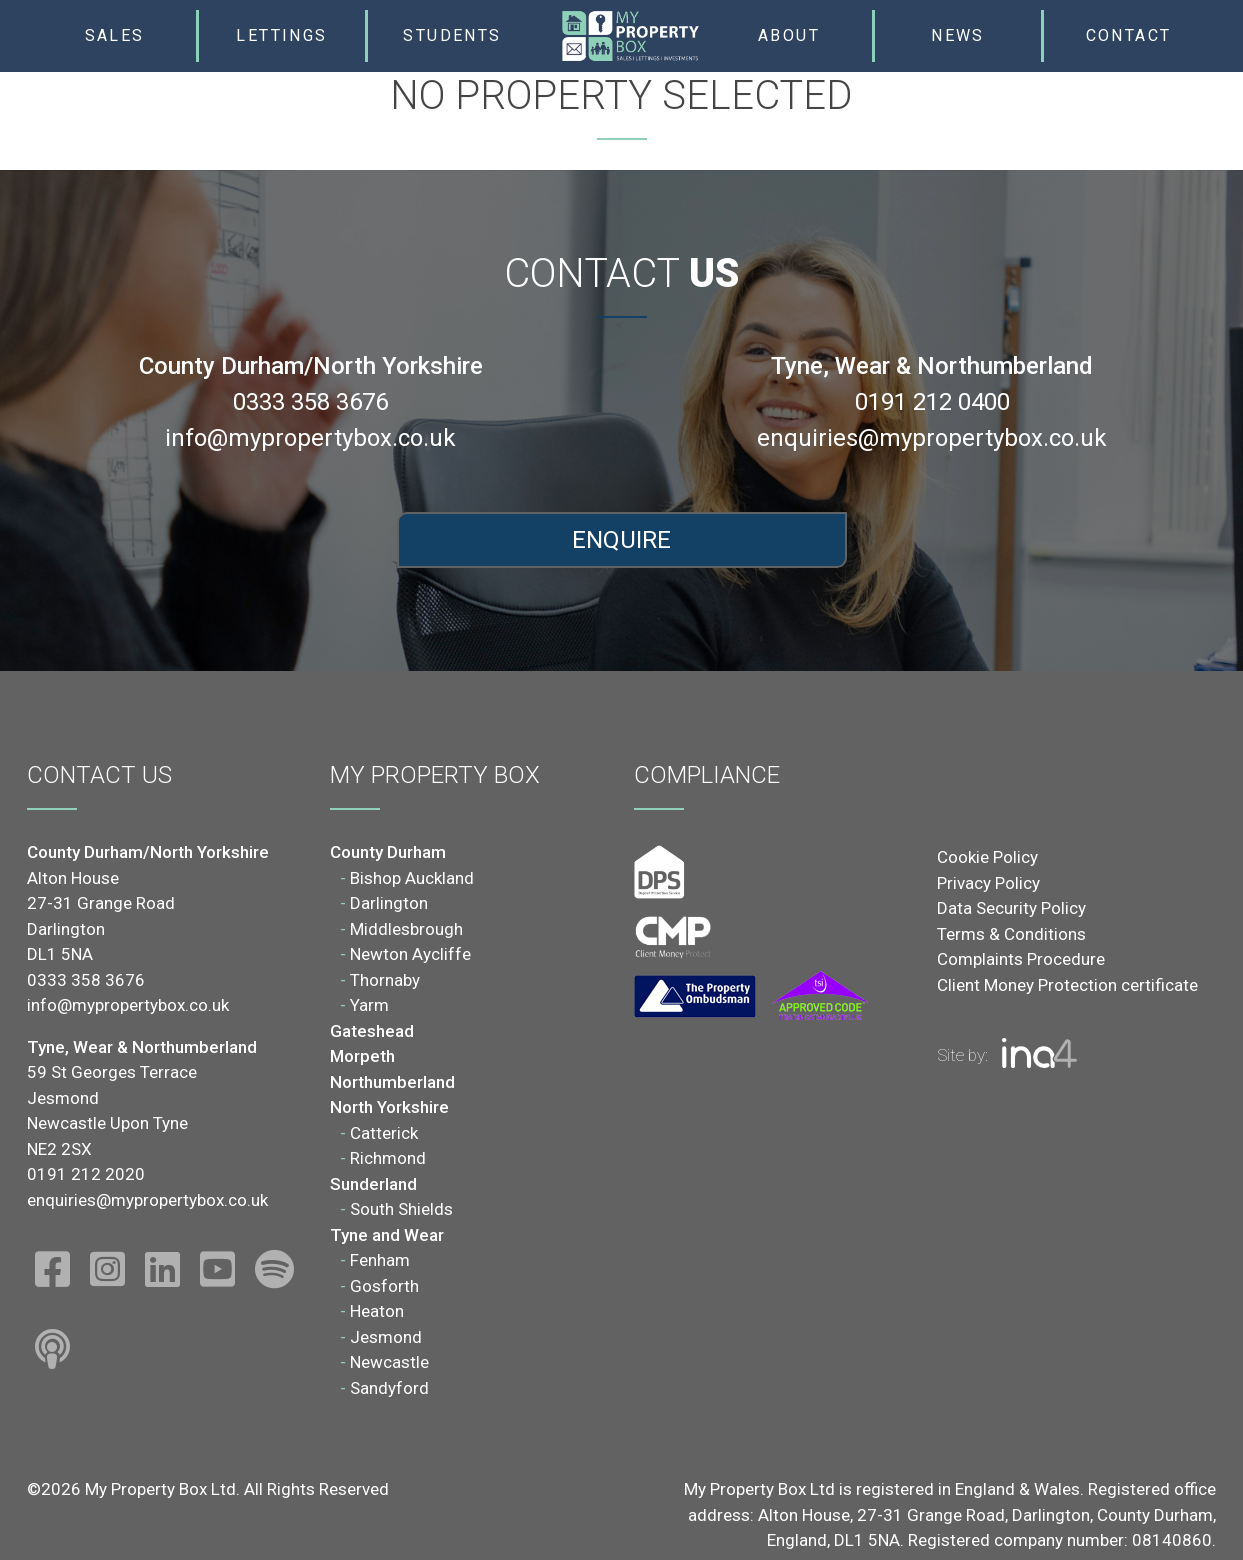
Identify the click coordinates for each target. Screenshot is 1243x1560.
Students (452, 35)
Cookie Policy (987, 857)
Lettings (281, 35)
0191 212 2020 (86, 1174)
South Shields (401, 1209)
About (789, 35)
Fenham (380, 1260)
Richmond (388, 1158)
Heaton (377, 1311)
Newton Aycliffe (410, 954)
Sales (115, 35)
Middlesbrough (406, 929)
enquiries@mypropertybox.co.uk (932, 438)
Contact (1129, 35)
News (958, 35)
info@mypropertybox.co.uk (310, 438)
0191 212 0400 (932, 402)
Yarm (369, 1005)
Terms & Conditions (1011, 934)
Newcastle (389, 1362)
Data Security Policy (1011, 908)
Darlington (389, 903)
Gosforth (384, 1286)
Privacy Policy (988, 883)
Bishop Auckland (412, 878)
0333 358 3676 (310, 402)
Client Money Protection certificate (1067, 985)
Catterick (384, 1133)
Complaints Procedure (1021, 959)
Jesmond (386, 1337)
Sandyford (389, 1388)
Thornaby (385, 980)
